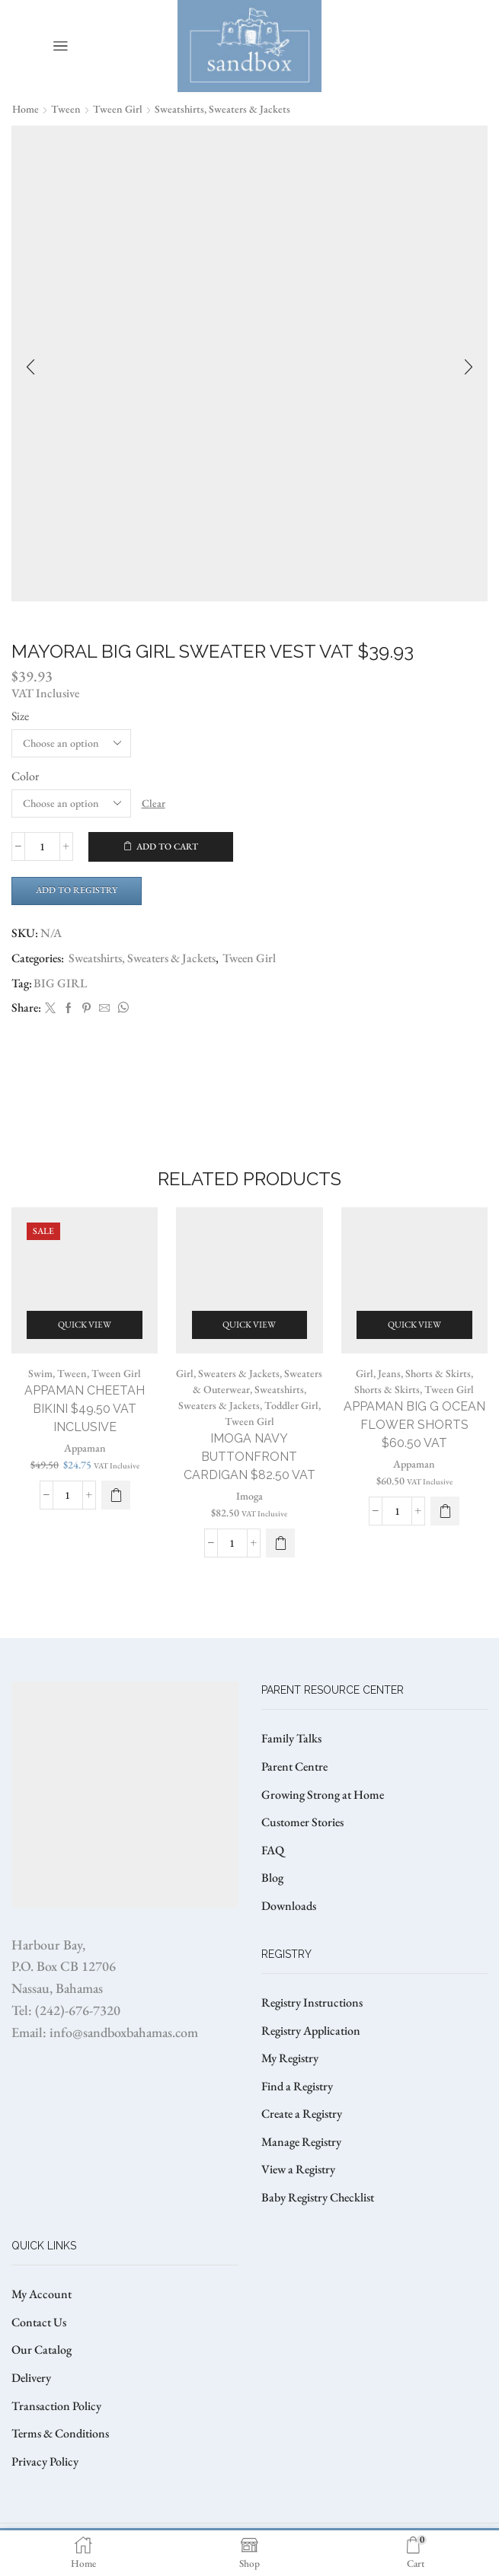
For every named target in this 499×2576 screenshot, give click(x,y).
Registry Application (310, 2031)
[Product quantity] (42, 846)
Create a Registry (301, 2114)
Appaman (85, 1448)
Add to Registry (76, 890)
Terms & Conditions (60, 2433)
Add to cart (167, 846)
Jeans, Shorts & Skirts (424, 1373)
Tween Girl (117, 109)
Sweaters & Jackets (239, 1373)
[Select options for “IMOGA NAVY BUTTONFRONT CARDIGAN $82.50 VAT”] (280, 1543)
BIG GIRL (60, 983)
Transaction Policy (56, 2406)
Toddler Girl (291, 1405)
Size (20, 716)
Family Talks (291, 1738)
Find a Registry (297, 2086)
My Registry (289, 2058)
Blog (272, 1878)
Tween (66, 109)
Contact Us (38, 2322)
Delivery (31, 2378)
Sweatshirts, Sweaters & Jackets (222, 109)
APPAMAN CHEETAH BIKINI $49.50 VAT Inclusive (84, 1408)
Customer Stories (302, 1822)
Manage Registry (301, 2142)
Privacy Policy (44, 2461)
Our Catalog (41, 2350)
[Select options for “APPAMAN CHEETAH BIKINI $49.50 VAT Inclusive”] (115, 1495)
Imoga (249, 1496)
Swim (40, 1373)
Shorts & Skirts (387, 1389)
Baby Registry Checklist (317, 2197)
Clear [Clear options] (153, 803)
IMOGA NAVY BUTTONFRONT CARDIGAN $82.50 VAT (249, 1456)
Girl (185, 1373)
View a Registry (298, 2169)
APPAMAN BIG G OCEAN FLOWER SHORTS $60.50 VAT (414, 1424)
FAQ (272, 1850)
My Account (41, 2294)
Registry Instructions (312, 2002)
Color (25, 776)
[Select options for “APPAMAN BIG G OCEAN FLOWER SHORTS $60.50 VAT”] (444, 1511)
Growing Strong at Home (322, 1795)
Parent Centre (294, 1766)
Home (25, 109)
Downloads (288, 1906)
